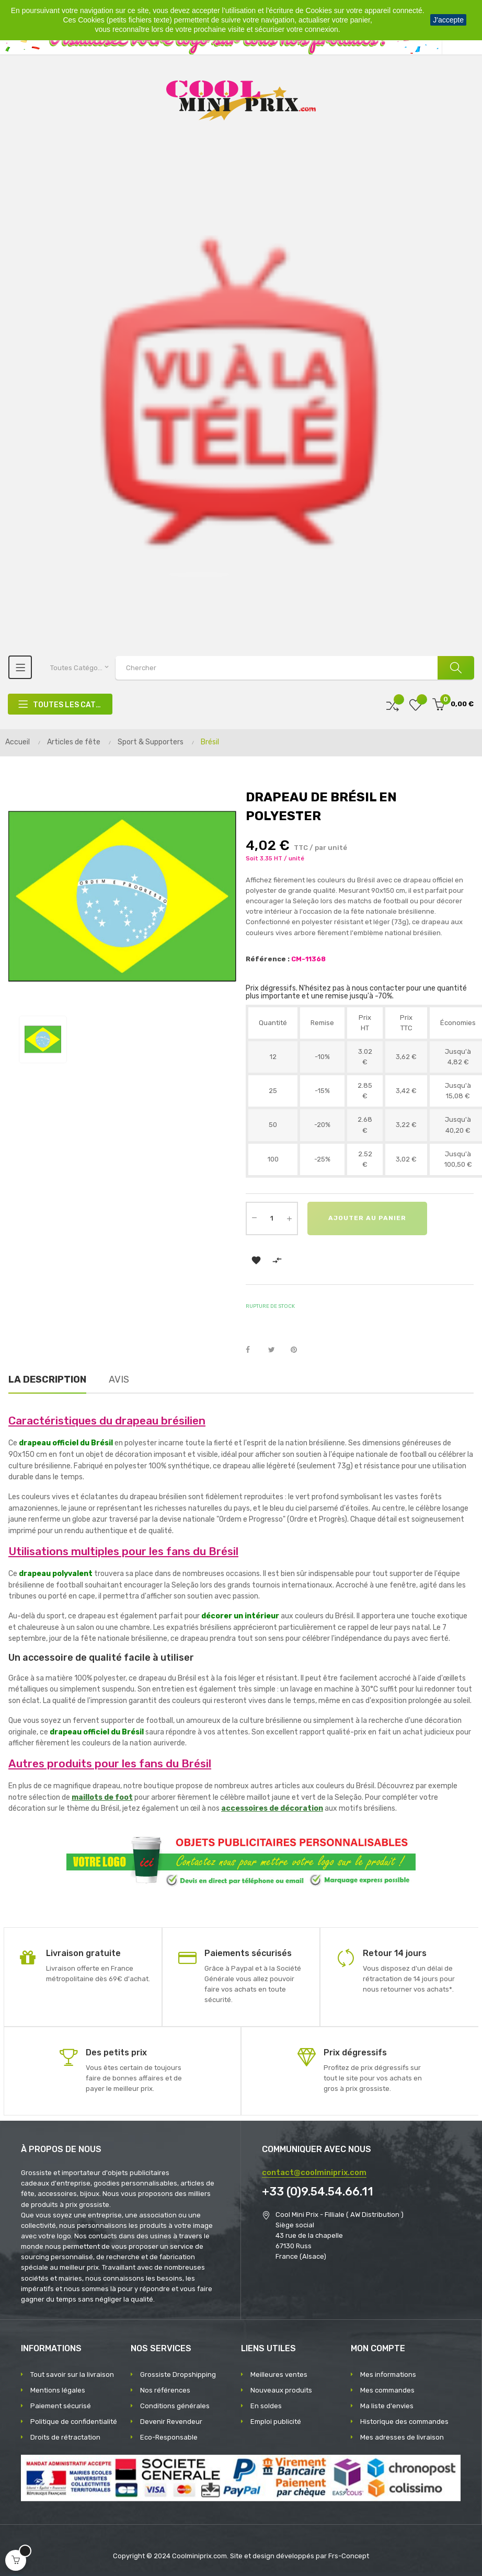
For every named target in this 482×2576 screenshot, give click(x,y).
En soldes (266, 2406)
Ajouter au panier (367, 1218)
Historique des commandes (404, 2421)
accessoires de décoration (272, 1808)
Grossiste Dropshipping (178, 2374)
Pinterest (298, 1350)
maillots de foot (102, 1797)
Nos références (165, 2390)
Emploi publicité (275, 2421)
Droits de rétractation (65, 2437)
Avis (119, 1379)
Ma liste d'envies (387, 2406)
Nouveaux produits (281, 2390)
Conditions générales (175, 2406)
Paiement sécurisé (60, 2406)
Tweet (276, 1350)
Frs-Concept (348, 2556)
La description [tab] (47, 1379)
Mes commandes (387, 2390)
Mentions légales (57, 2390)
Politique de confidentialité (73, 2421)
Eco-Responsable (169, 2437)
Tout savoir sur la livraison (72, 2374)
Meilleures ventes (278, 2374)
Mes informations (388, 2374)
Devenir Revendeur (171, 2421)
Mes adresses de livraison (402, 2437)
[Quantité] (271, 1218)
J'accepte (448, 20)
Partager (253, 1350)
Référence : (268, 959)
